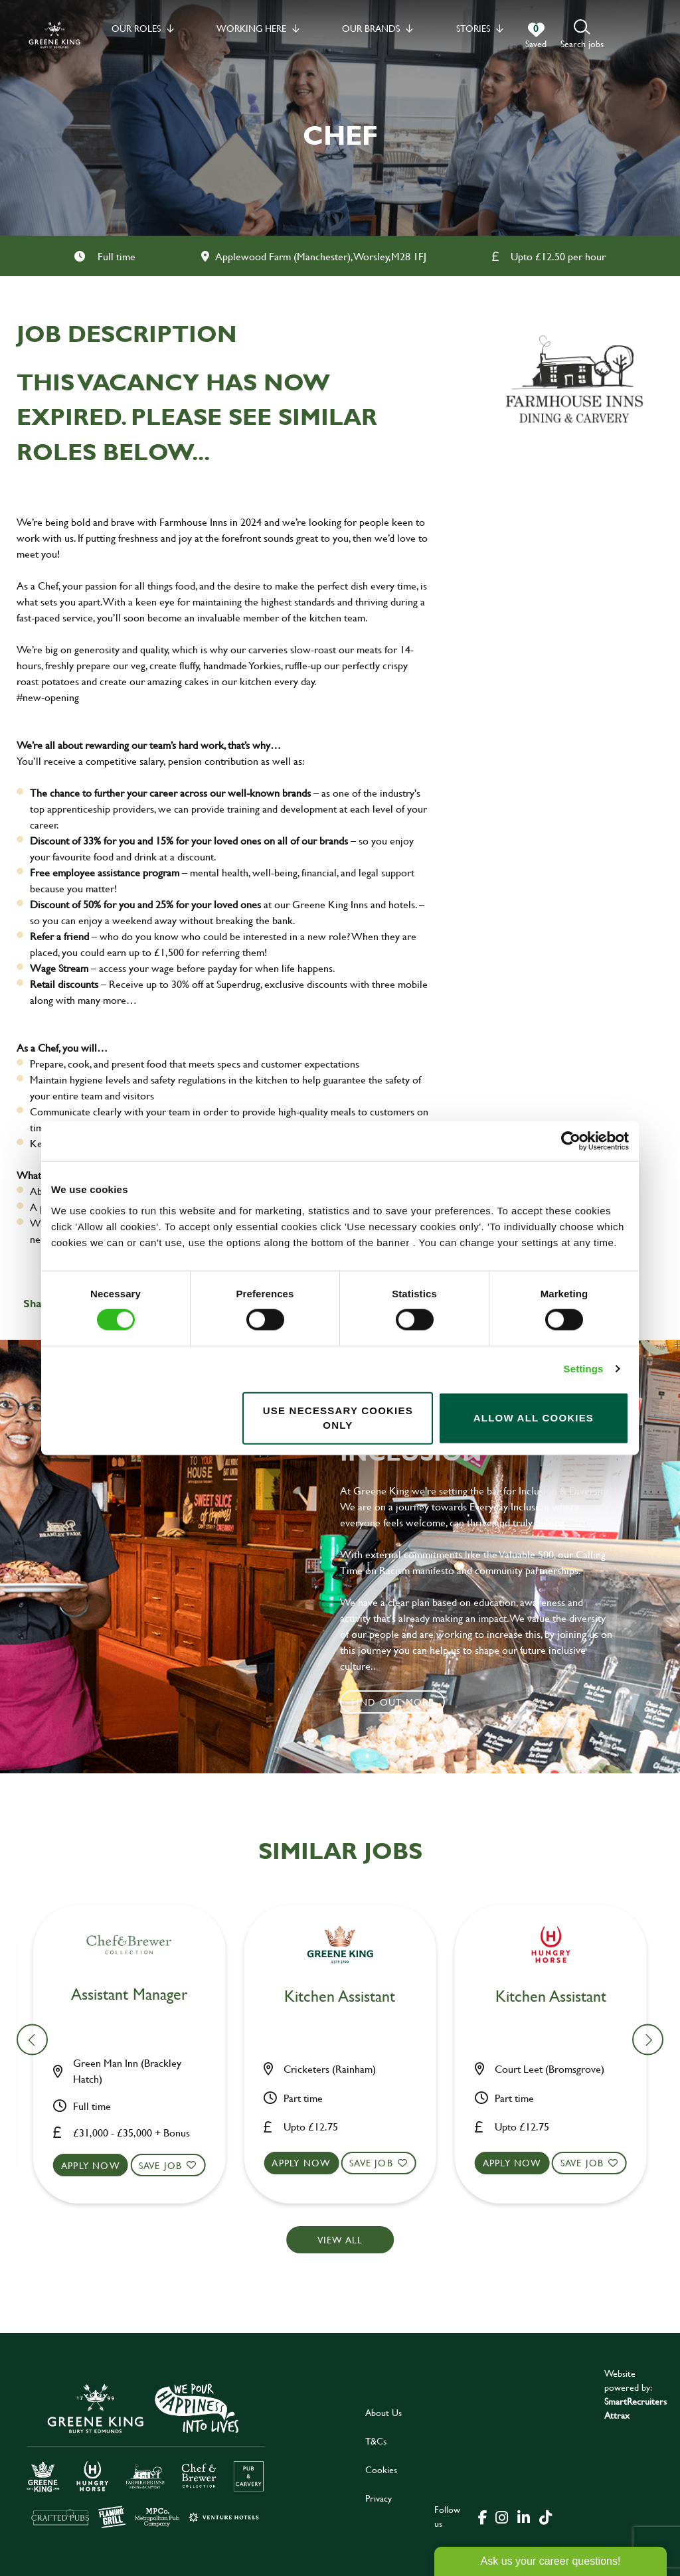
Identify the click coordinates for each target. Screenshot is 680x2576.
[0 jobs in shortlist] (536, 35)
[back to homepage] (54, 35)
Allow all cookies (533, 1417)
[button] (582, 34)
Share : (40, 1303)
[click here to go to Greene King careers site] (146, 2454)
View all (340, 2240)
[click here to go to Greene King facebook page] (483, 2516)
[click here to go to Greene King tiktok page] (545, 2516)
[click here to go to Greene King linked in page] (523, 2516)
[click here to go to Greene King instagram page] (501, 2516)
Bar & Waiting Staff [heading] (137, 1996)
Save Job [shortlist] (169, 2163)
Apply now (98, 2163)
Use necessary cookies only (338, 1417)
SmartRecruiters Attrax (635, 2408)
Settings (584, 1368)
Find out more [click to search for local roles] (392, 1702)
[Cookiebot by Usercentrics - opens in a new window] (571, 1141)
